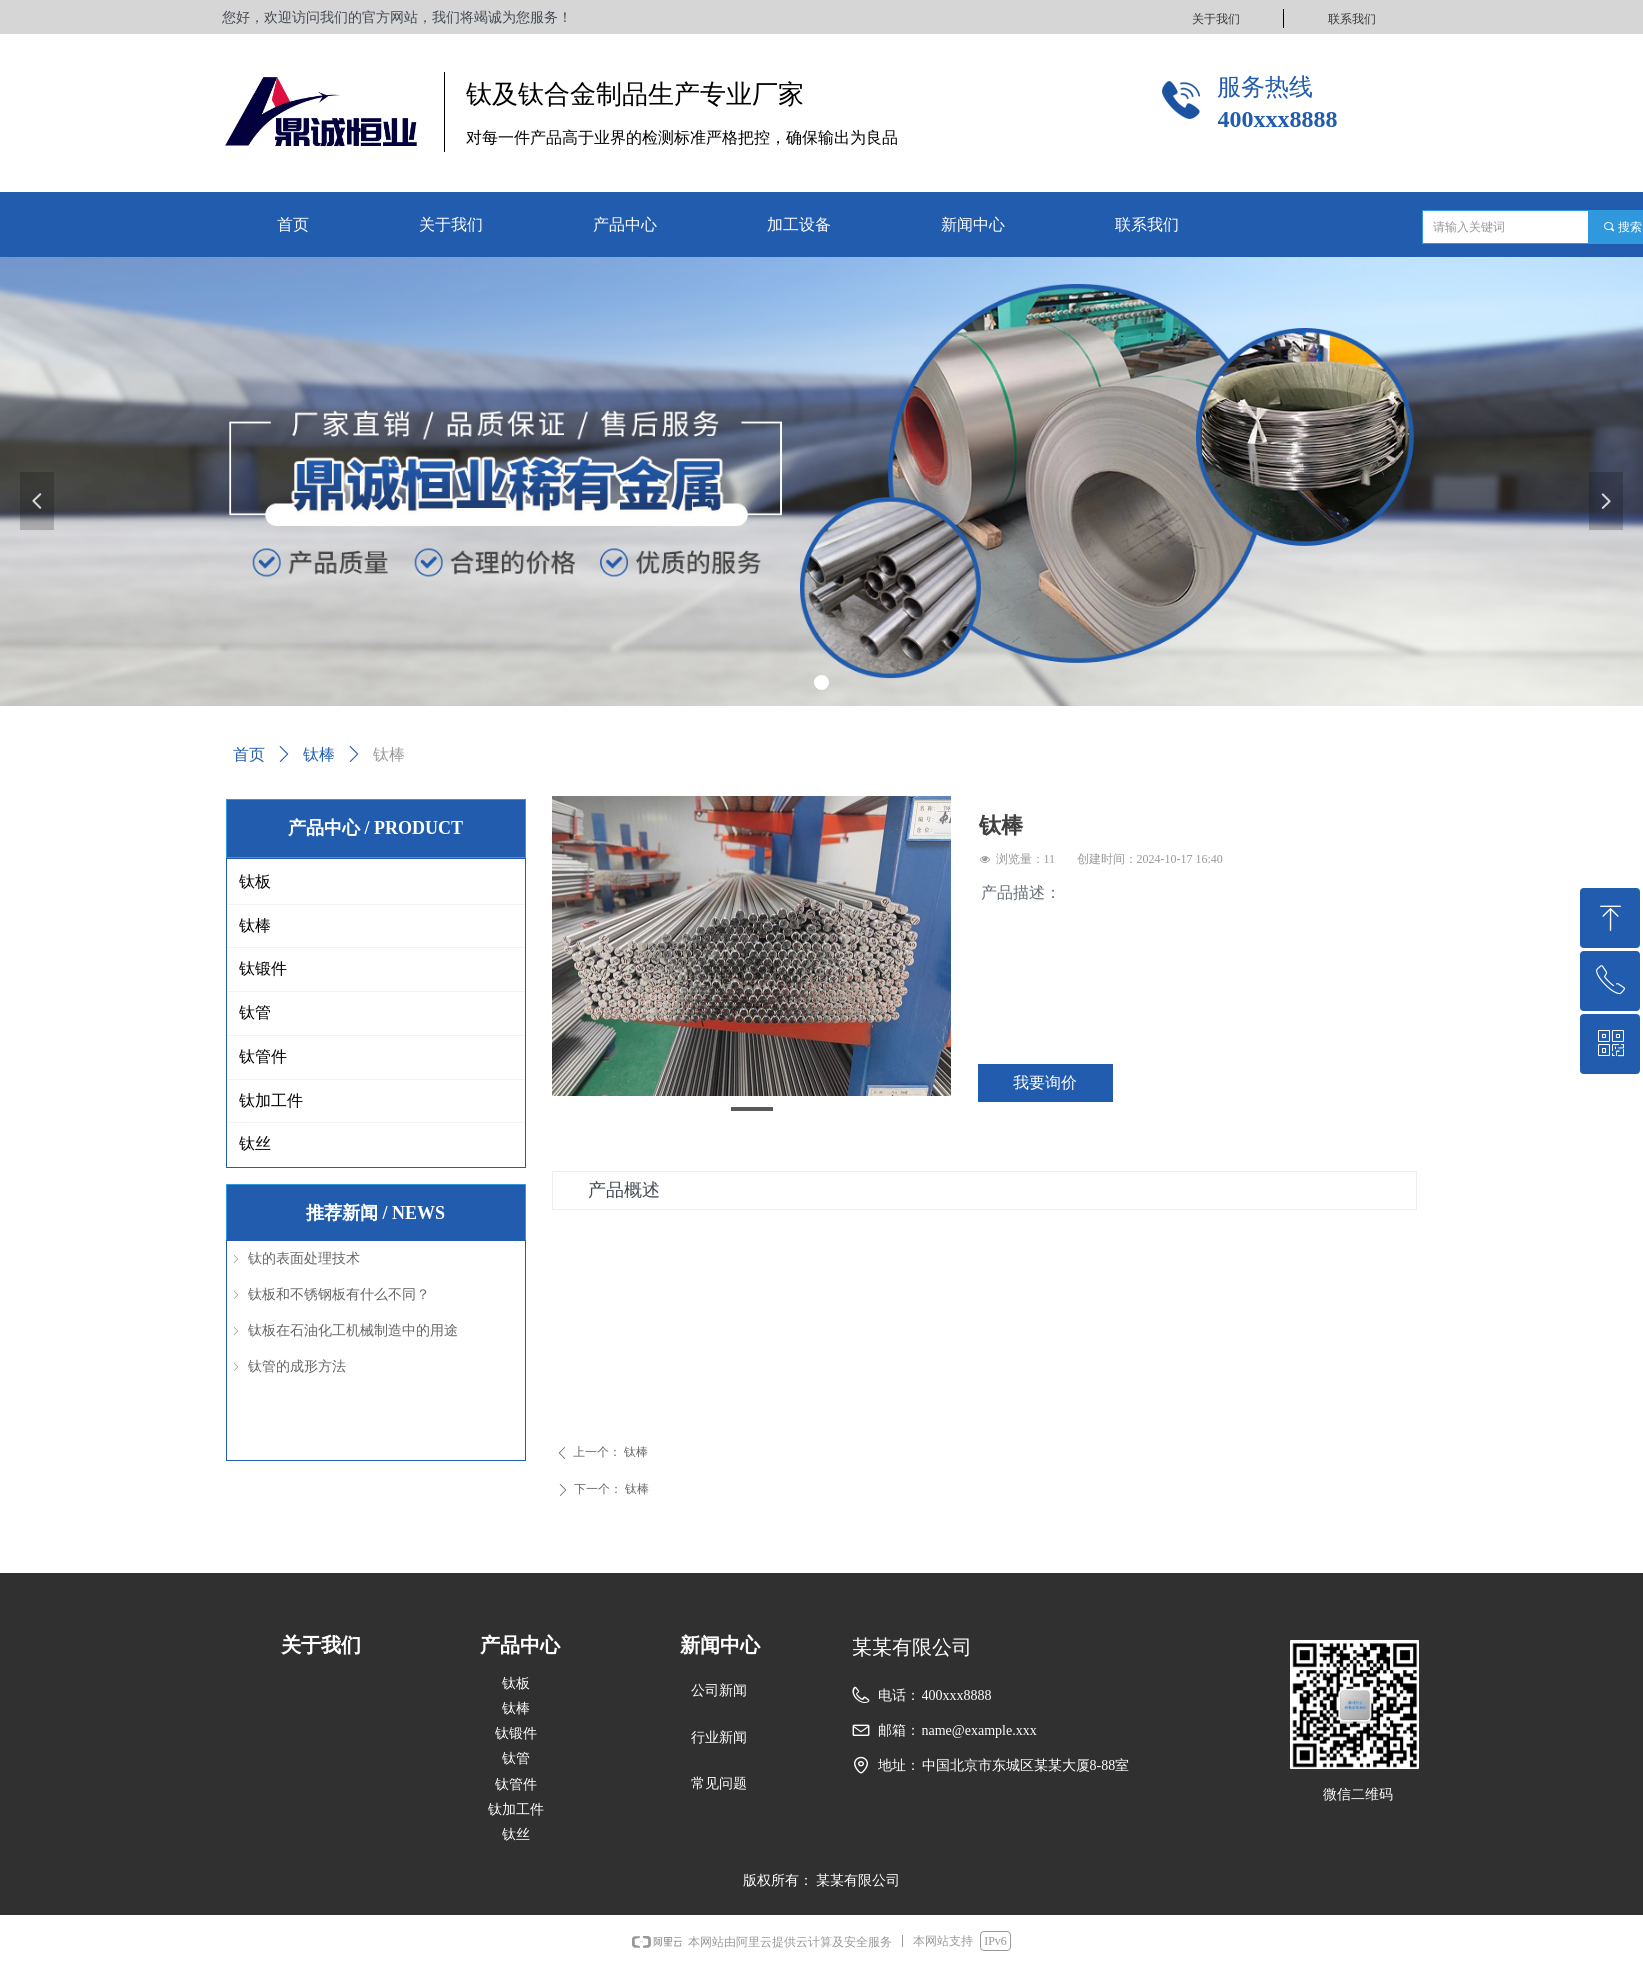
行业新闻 (719, 1737)
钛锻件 (263, 968)
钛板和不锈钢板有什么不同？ (339, 1294)
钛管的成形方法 (297, 1366)
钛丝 (255, 1143)
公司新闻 (719, 1690)
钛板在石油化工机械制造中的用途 (353, 1330)
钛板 (255, 881)
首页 (249, 754)
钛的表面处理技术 (304, 1258)
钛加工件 (271, 1100)
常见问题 (719, 1783)
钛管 (255, 1012)
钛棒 (319, 754)
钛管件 (263, 1056)
